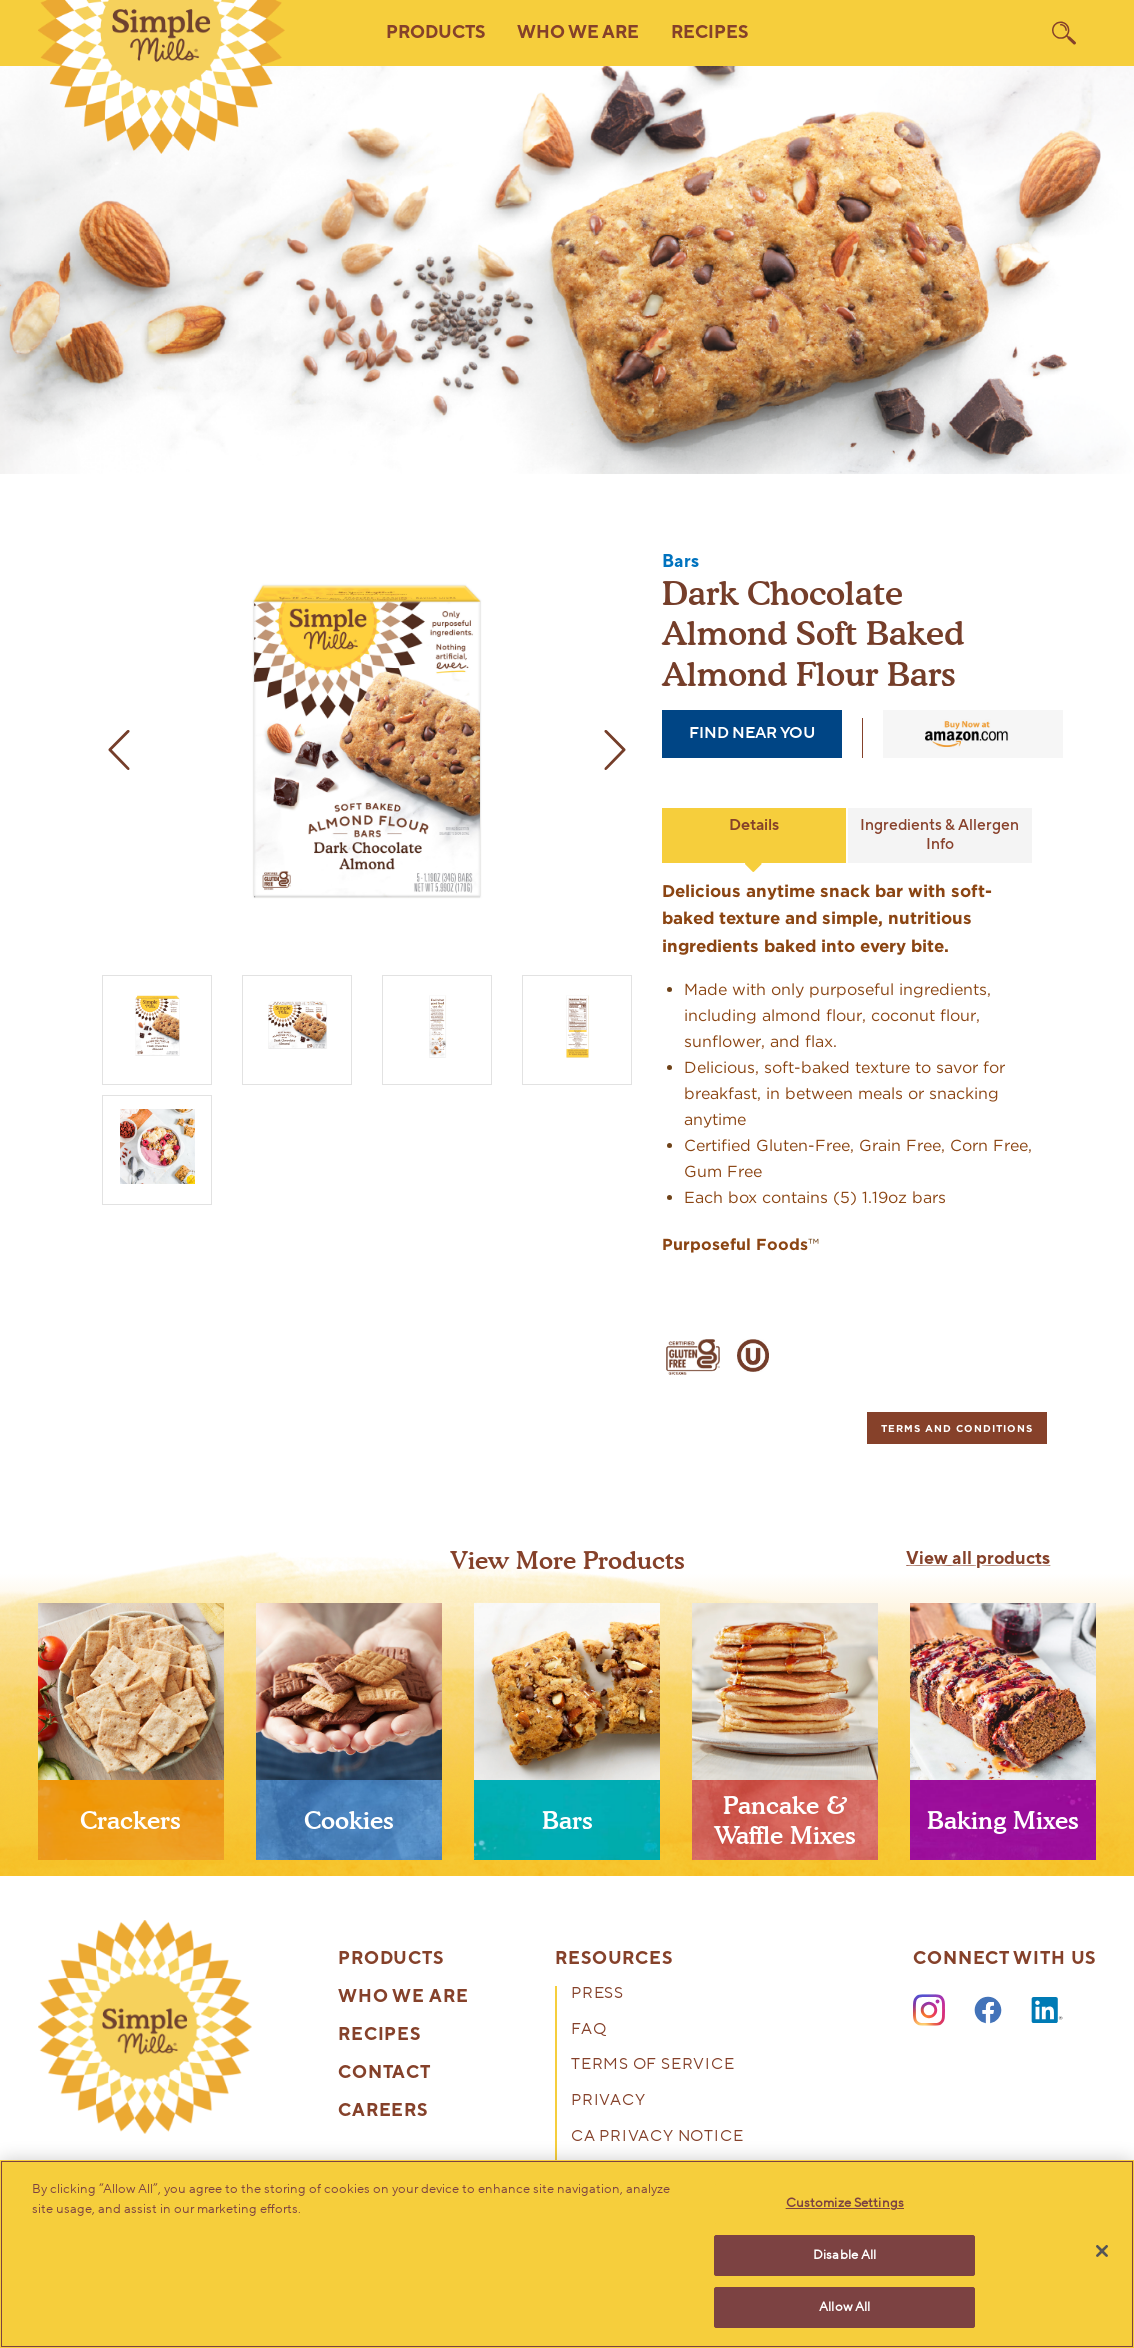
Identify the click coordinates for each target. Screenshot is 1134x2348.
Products (391, 1959)
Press (597, 1995)
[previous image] (122, 750)
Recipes (709, 32)
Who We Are (403, 1997)
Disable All (844, 2255)
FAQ (588, 2031)
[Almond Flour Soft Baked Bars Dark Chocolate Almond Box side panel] (577, 1025)
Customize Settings (845, 2204)
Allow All (844, 2306)
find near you (752, 733)
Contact (384, 2073)
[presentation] (131, 1739)
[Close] (1102, 2251)
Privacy (608, 2102)
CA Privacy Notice (657, 2138)
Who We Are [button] (578, 32)
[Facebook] (988, 2011)
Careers (383, 2111)
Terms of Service (653, 2066)
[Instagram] (929, 2011)
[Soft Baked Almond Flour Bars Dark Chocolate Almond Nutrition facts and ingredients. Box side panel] (437, 1025)
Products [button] (435, 32)
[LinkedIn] (1047, 2011)
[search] (1064, 33)
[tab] (957, 1428)
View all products (978, 1559)
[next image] (612, 750)
